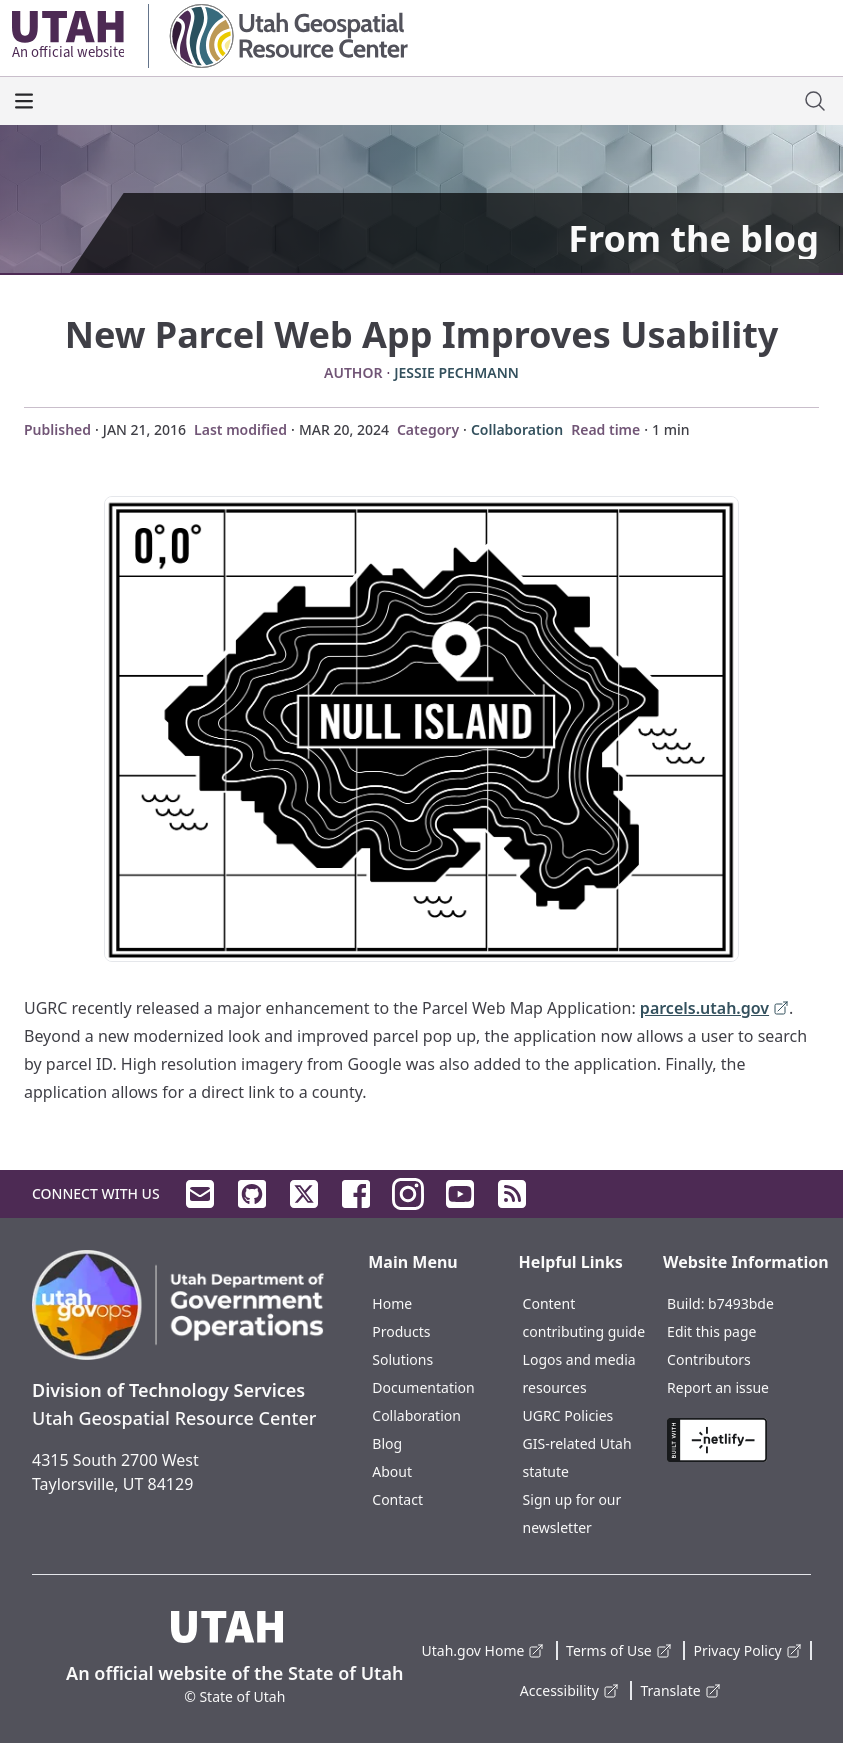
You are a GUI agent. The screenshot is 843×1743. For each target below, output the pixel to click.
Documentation (423, 1387)
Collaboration (517, 429)
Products (401, 1331)
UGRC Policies (568, 1415)
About (392, 1471)
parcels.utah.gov (714, 1009)
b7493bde (741, 1303)
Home (392, 1303)
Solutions (402, 1359)
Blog (387, 1443)
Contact (397, 1499)
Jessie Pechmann (456, 372)
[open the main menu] (24, 101)
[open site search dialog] (815, 101)
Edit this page (711, 1331)
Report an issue (718, 1387)
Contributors (709, 1359)
